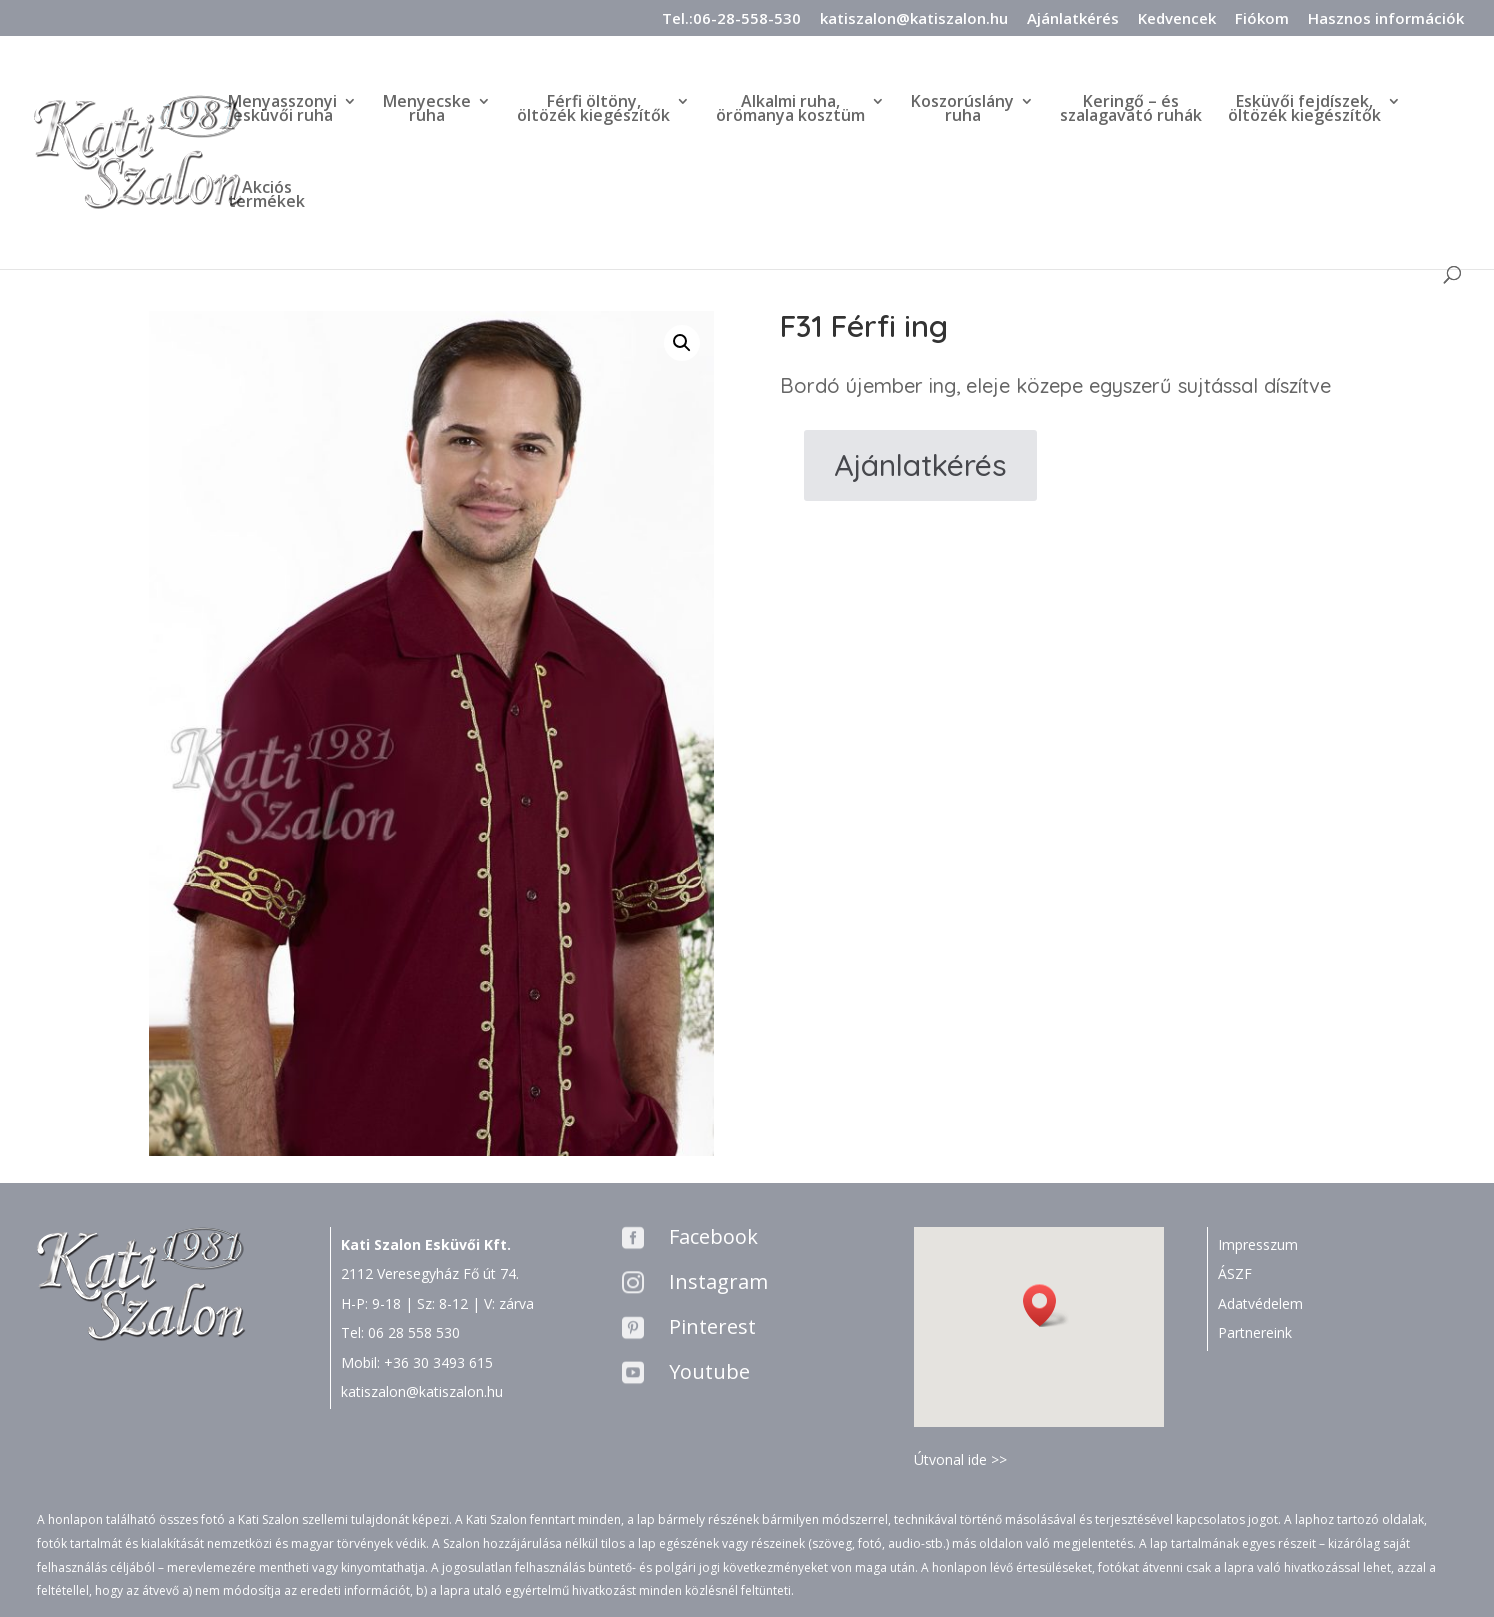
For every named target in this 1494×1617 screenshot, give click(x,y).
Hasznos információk (1386, 19)
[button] (1046, 1305)
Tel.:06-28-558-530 (731, 19)
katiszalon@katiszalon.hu (914, 19)
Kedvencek (1177, 19)
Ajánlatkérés (1073, 19)
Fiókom (1262, 19)
